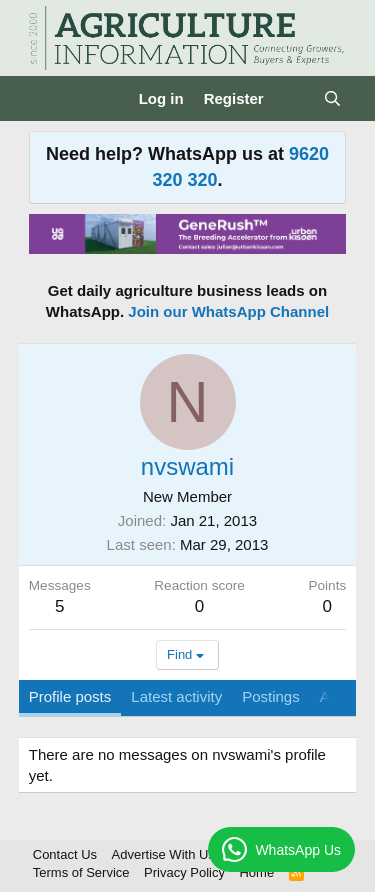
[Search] (332, 98)
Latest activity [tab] (176, 696)
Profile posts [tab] (70, 696)
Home (256, 872)
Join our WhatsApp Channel (228, 311)
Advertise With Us (163, 854)
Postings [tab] (271, 696)
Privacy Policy (184, 872)
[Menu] (46, 99)
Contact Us (65, 854)
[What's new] (293, 98)
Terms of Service (81, 872)
